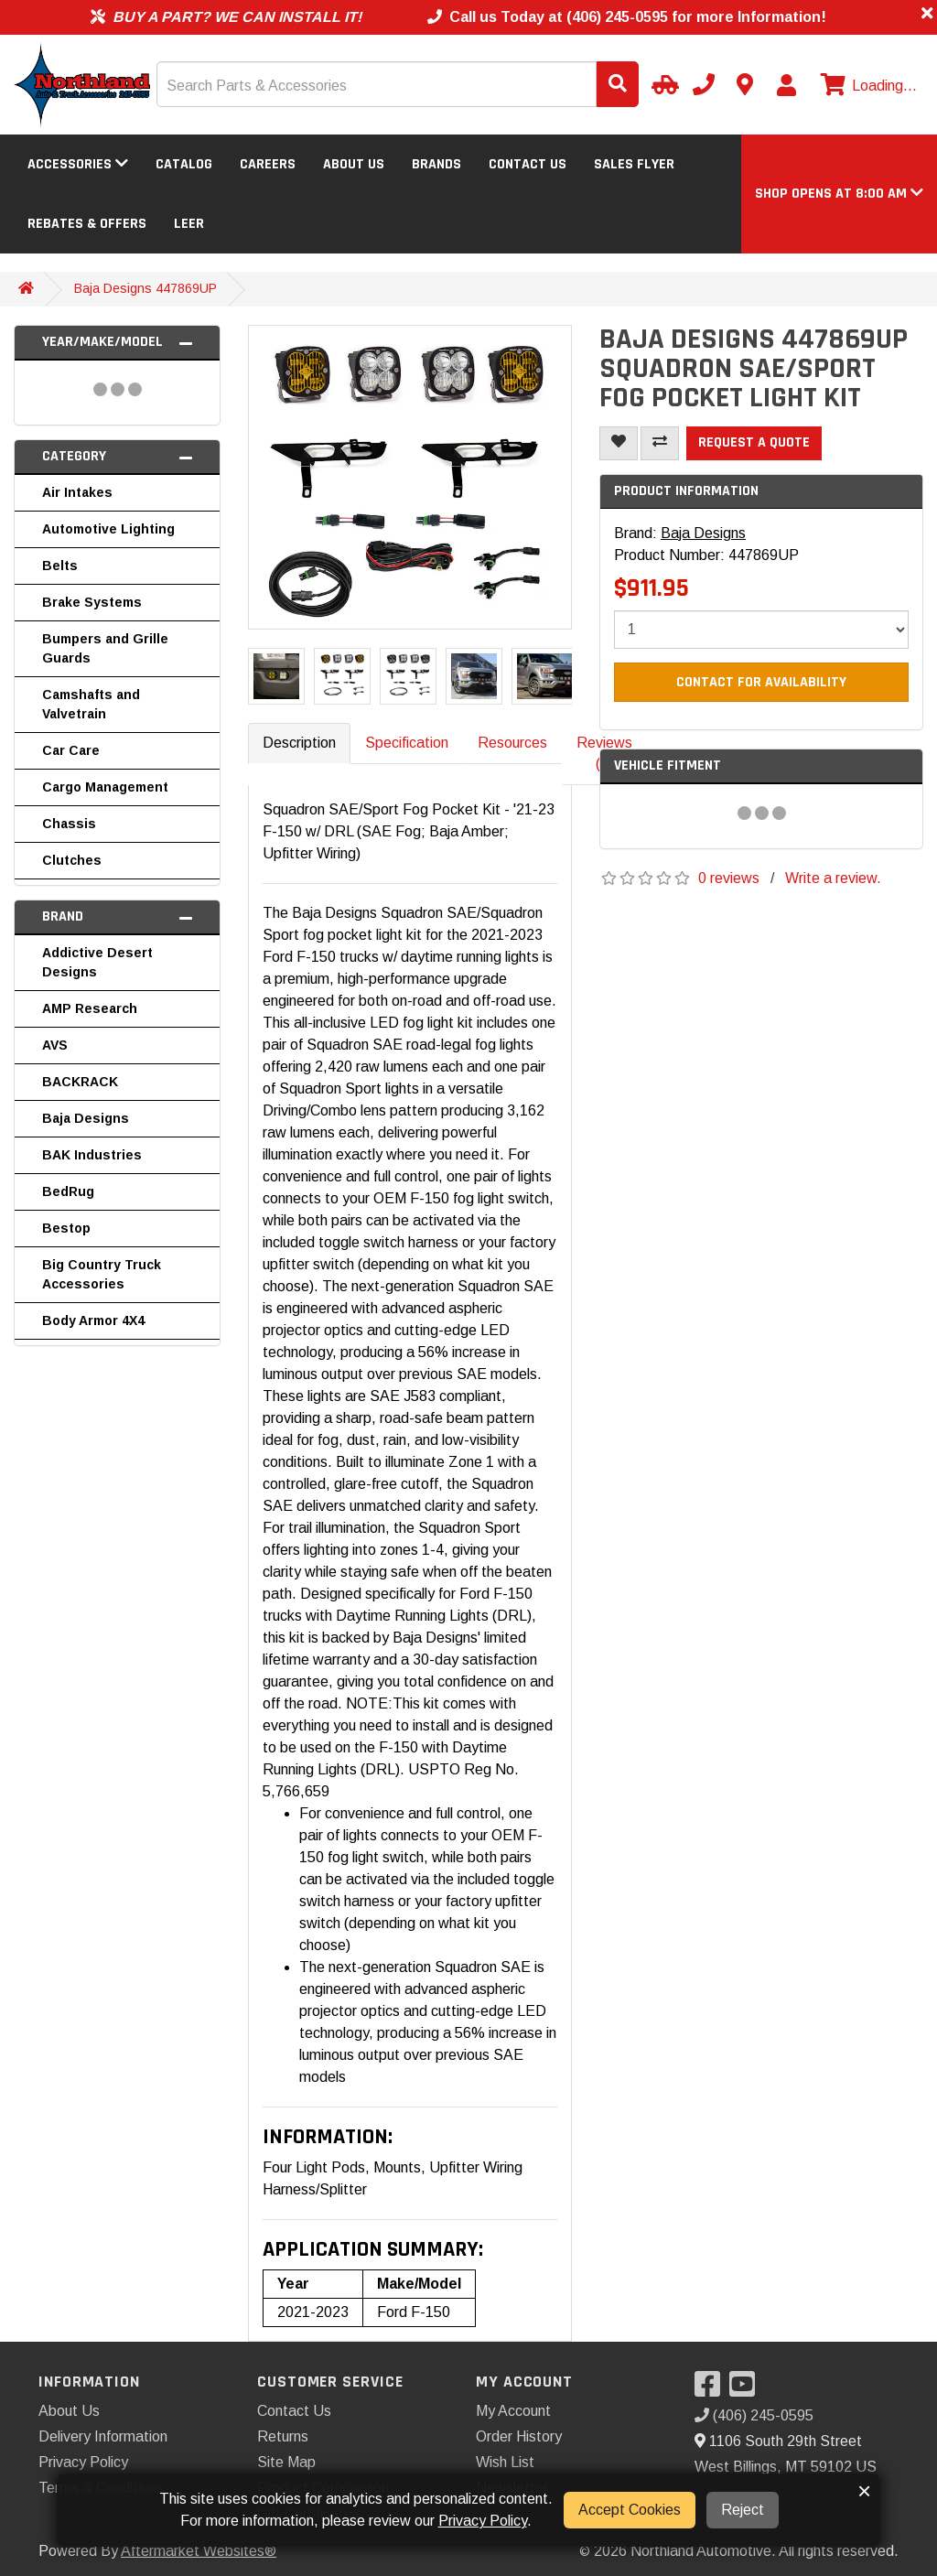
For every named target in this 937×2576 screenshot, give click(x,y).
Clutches (72, 860)
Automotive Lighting (108, 529)
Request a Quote (754, 442)
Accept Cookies (629, 2509)
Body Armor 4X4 (93, 1320)
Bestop (66, 1228)
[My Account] (786, 85)
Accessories (77, 164)
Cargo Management (105, 787)
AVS (55, 1045)
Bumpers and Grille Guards (105, 648)
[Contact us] (745, 84)
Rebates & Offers (86, 223)
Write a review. (833, 878)
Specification (406, 742)
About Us (353, 164)
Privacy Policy (83, 2462)
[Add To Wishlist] (618, 443)
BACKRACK (80, 1081)
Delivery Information (102, 2436)
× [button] (864, 2491)
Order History (519, 2436)
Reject (742, 2509)
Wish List (505, 2462)
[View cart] (866, 86)
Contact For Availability (761, 682)
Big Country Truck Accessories (101, 1274)
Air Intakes (77, 492)
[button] (839, 193)
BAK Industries (92, 1155)
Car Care (71, 750)
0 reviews (728, 878)
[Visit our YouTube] (746, 2390)
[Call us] (704, 84)
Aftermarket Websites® (198, 2551)
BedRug (68, 1191)
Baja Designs (85, 1118)
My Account (513, 2411)
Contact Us (527, 164)
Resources (512, 742)
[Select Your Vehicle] (662, 84)
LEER (189, 223)
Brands (436, 164)
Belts (60, 565)
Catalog (184, 164)
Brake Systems (92, 602)
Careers (268, 164)
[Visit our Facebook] (712, 2390)
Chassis (69, 823)
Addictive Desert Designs (97, 962)
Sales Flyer (634, 164)
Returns (282, 2436)
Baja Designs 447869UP (145, 288)
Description (299, 742)
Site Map (286, 2462)
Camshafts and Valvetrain (91, 704)
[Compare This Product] (660, 443)
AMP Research (89, 1008)
